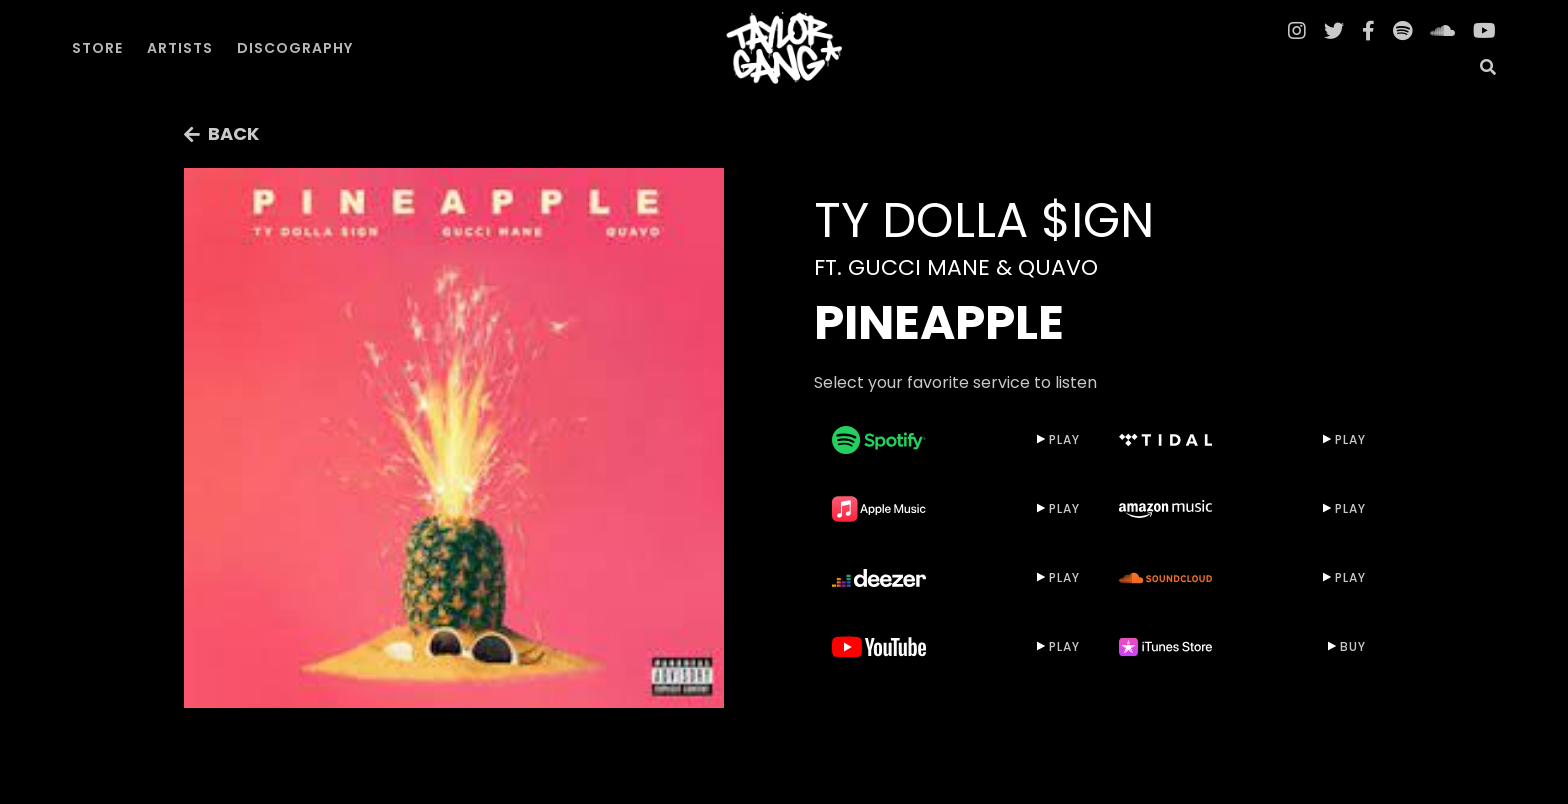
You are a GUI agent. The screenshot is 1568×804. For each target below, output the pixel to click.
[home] (784, 48)
